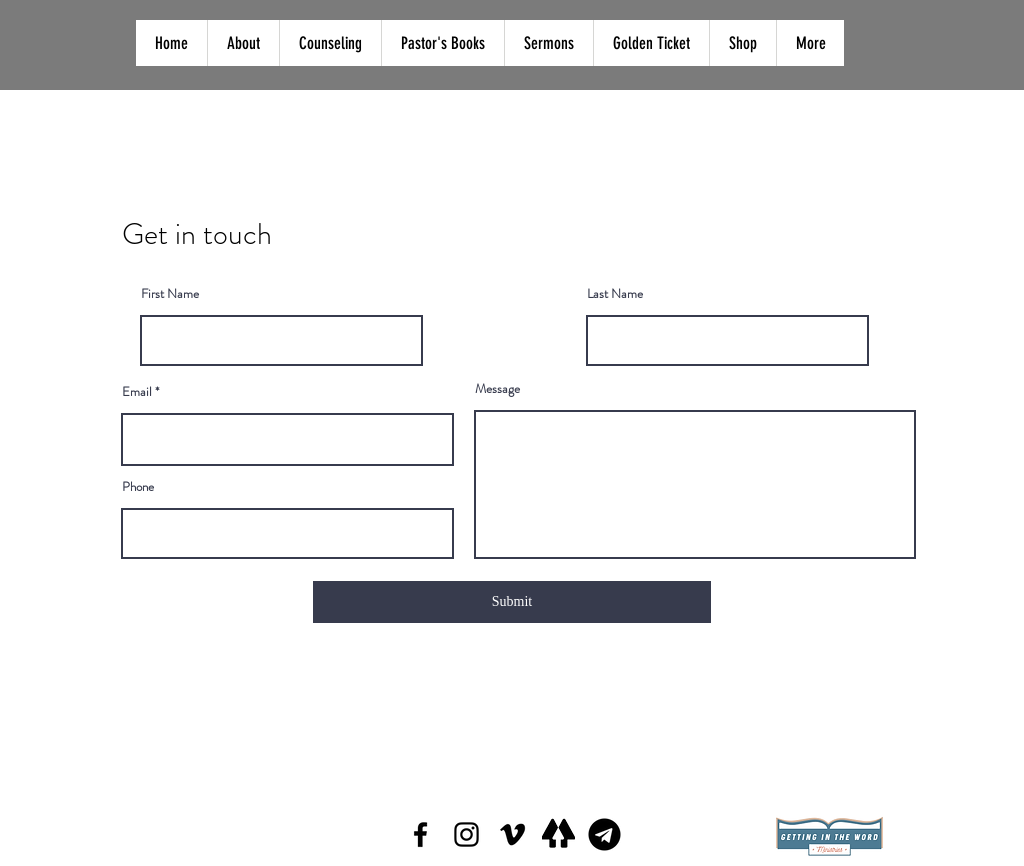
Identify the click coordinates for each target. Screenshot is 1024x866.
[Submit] (512, 602)
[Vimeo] (512, 834)
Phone (138, 486)
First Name (170, 293)
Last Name (615, 293)
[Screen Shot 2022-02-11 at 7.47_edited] (558, 834)
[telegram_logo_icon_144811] (604, 834)
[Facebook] (420, 834)
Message (497, 388)
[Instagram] (466, 834)
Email (137, 391)
